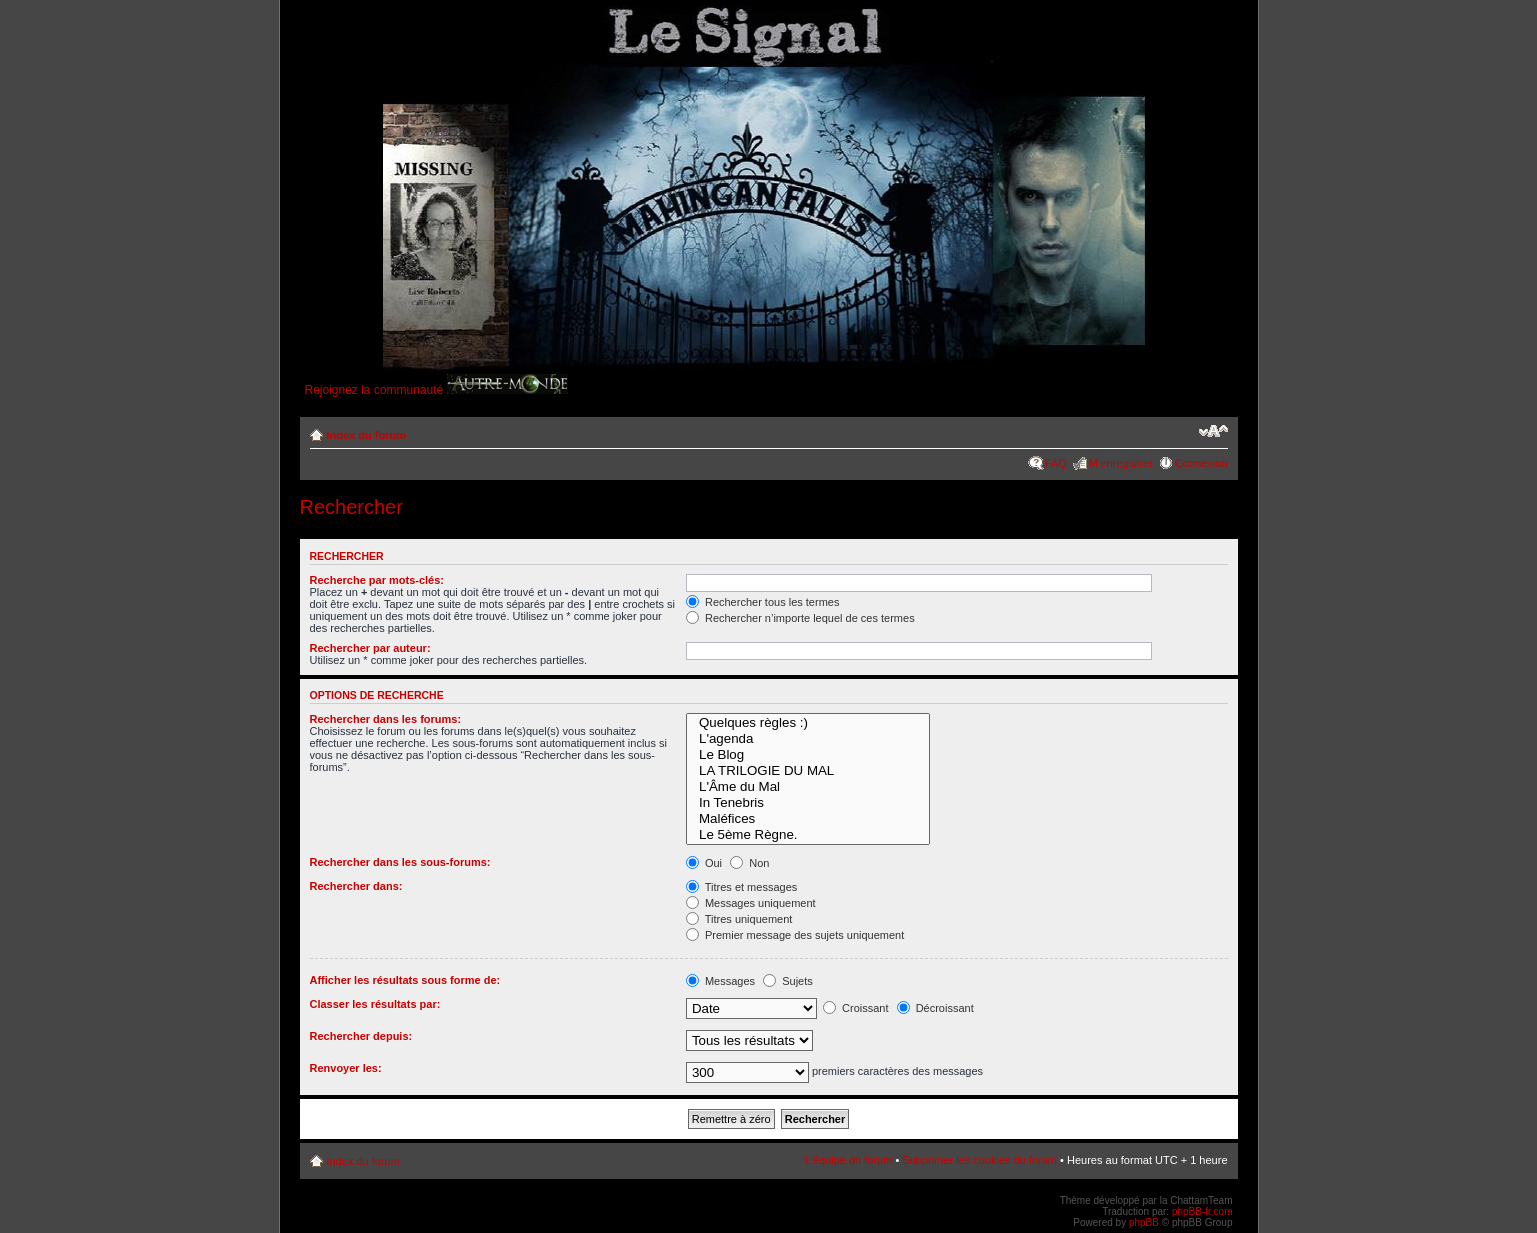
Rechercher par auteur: (370, 648)
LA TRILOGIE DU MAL (808, 771)
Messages (720, 981)
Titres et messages (741, 887)
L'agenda (808, 739)
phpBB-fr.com (1202, 1211)
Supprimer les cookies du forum (979, 1160)
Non (749, 863)
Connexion (1201, 463)
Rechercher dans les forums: (386, 719)
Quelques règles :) (808, 723)
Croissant (856, 1008)
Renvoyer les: (346, 1068)
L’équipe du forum (848, 1160)
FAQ (1056, 463)
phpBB (1144, 1222)
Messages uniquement (751, 903)
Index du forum (366, 435)
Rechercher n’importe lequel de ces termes (800, 618)
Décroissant (935, 1008)
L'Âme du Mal (808, 787)
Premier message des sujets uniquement (795, 935)
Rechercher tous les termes (763, 602)
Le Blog (808, 755)
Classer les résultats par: (375, 1004)
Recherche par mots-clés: (377, 580)
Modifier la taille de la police (1213, 431)
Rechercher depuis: (361, 1036)
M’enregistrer (1121, 463)
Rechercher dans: (356, 886)
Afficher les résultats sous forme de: (405, 980)
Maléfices (808, 819)
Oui (704, 863)
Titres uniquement (739, 919)
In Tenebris (808, 803)
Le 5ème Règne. (808, 835)
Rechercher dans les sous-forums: (400, 862)
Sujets (788, 981)
